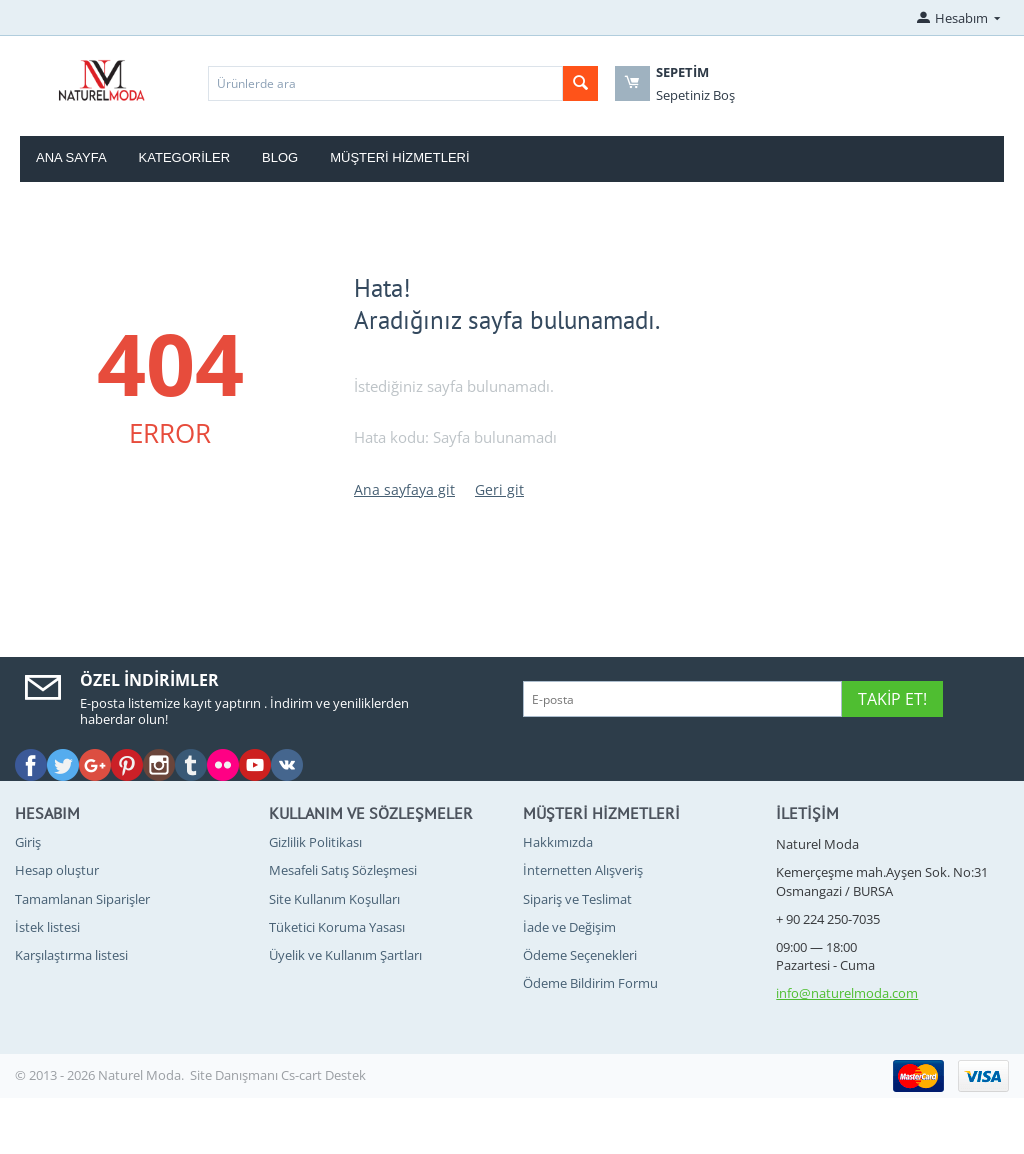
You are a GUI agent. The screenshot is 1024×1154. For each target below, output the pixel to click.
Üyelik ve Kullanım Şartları (345, 955)
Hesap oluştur (57, 870)
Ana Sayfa (71, 157)
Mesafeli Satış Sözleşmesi (343, 870)
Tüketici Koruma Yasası (337, 927)
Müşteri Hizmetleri (399, 157)
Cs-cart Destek (323, 1075)
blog (280, 157)
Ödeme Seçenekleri (580, 955)
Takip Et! (892, 699)
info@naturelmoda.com (847, 993)
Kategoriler (185, 157)
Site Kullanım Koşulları (334, 899)
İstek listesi (47, 927)
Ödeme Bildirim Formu (590, 983)
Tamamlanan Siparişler (82, 899)
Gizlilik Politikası (315, 842)
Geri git (499, 489)
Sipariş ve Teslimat (577, 899)
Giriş (28, 842)
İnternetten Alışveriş (583, 870)
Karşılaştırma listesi (71, 955)
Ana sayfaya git (404, 489)
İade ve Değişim (569, 927)
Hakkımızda (558, 842)
